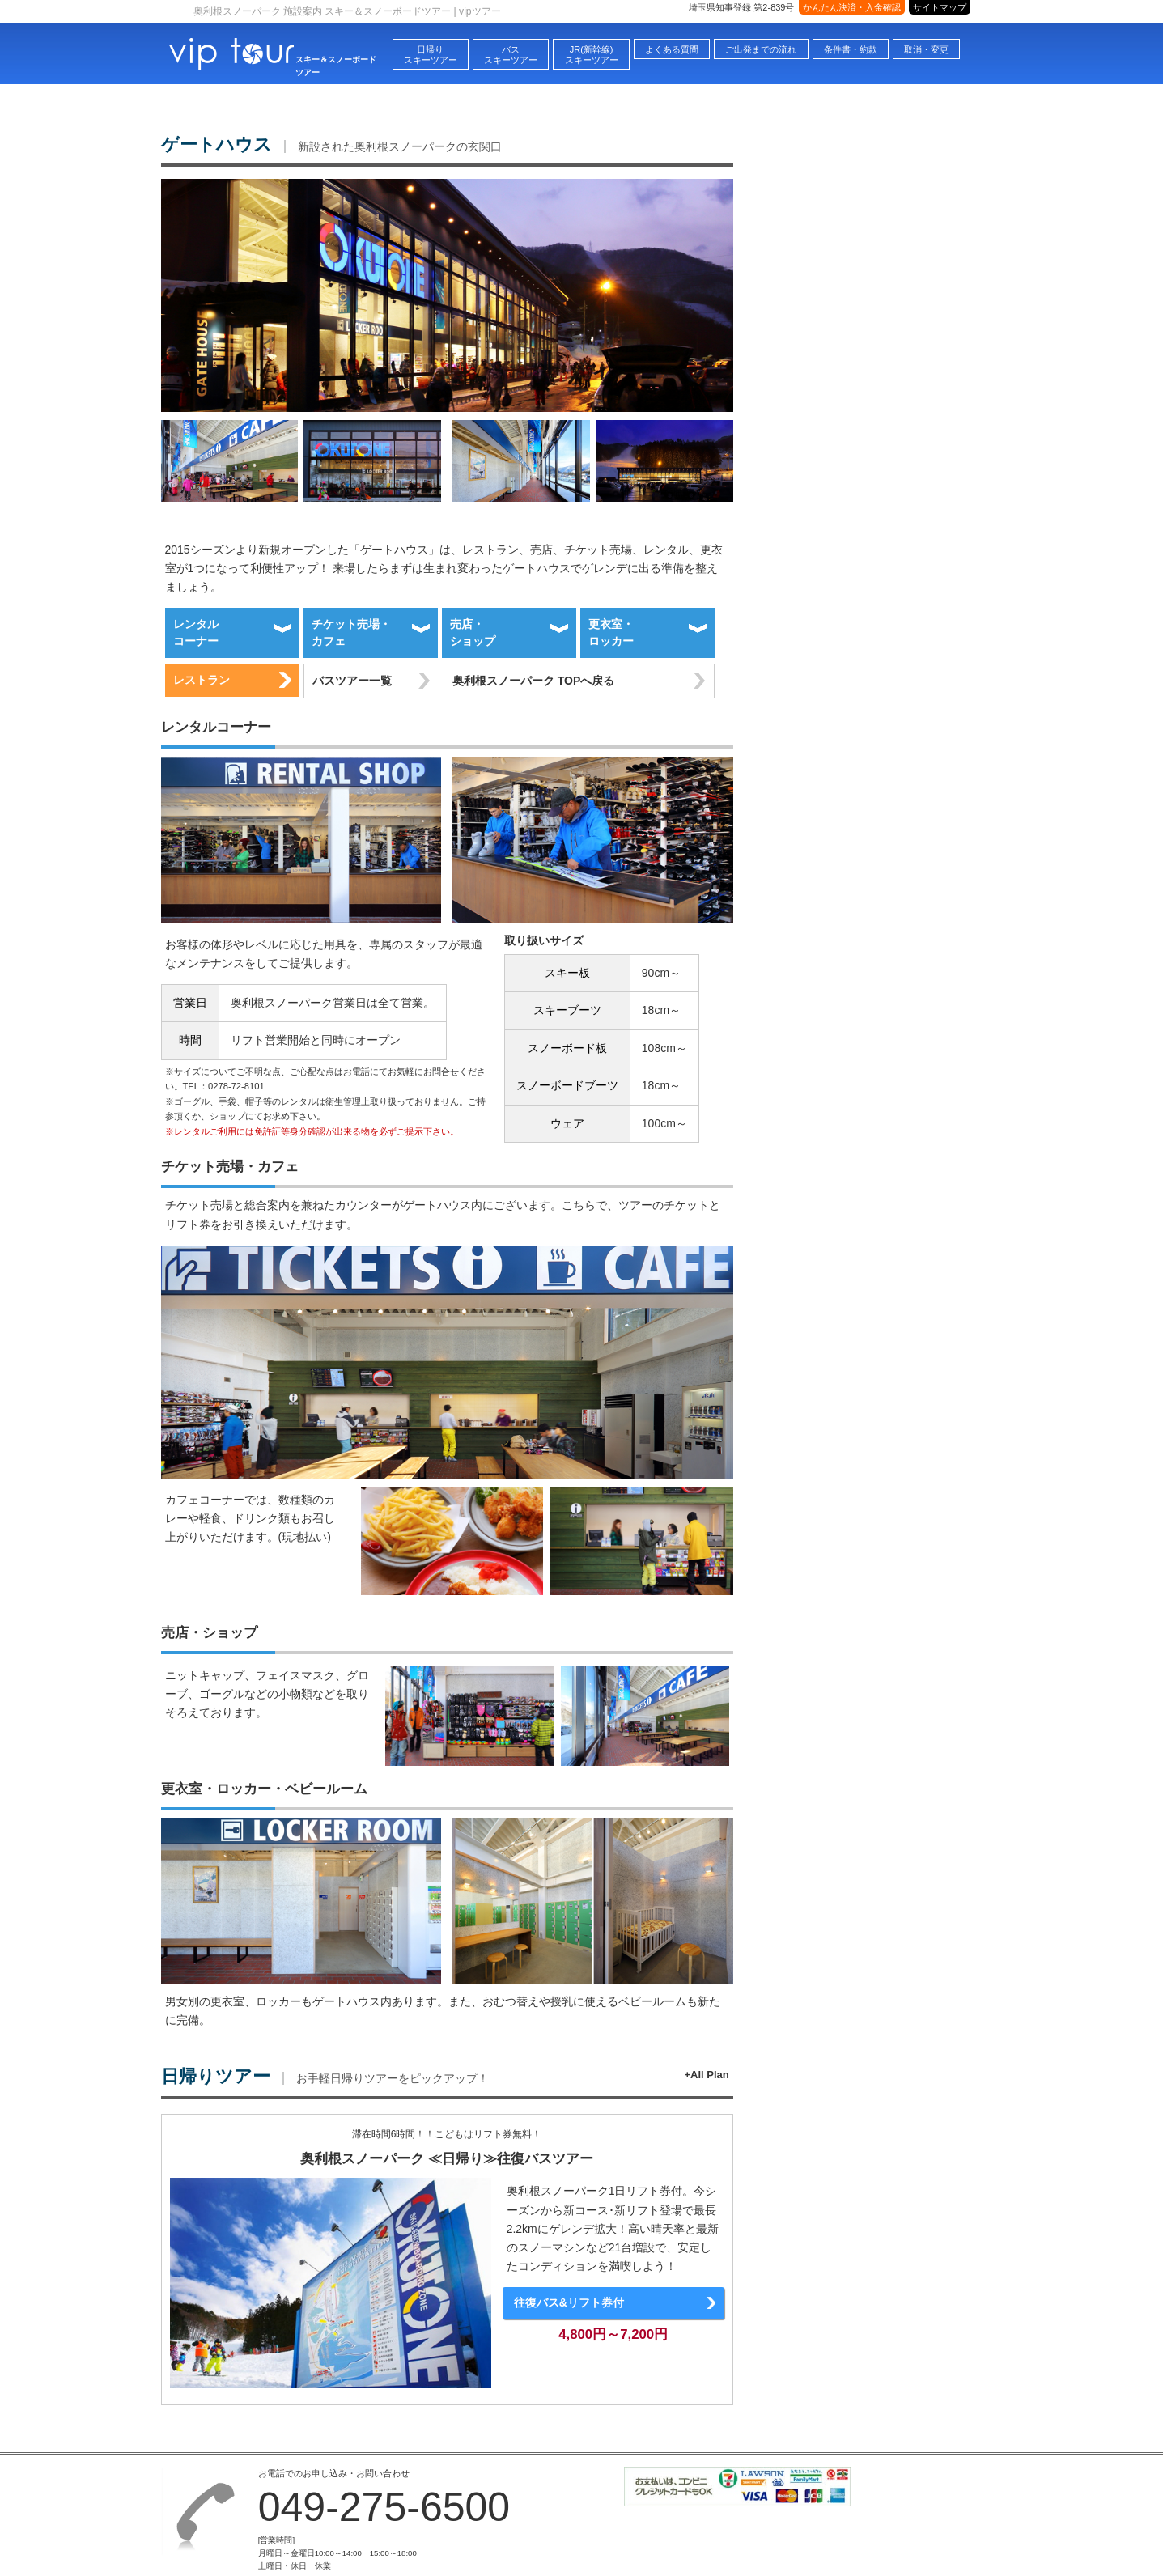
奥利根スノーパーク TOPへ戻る (533, 680)
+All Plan (706, 2075)
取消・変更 (926, 49)
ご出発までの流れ (760, 49)
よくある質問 (671, 49)
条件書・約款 (850, 49)
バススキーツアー (510, 55)
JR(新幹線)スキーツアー (591, 55)
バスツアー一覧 (352, 680)
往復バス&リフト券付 (569, 2302)
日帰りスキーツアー (430, 55)
